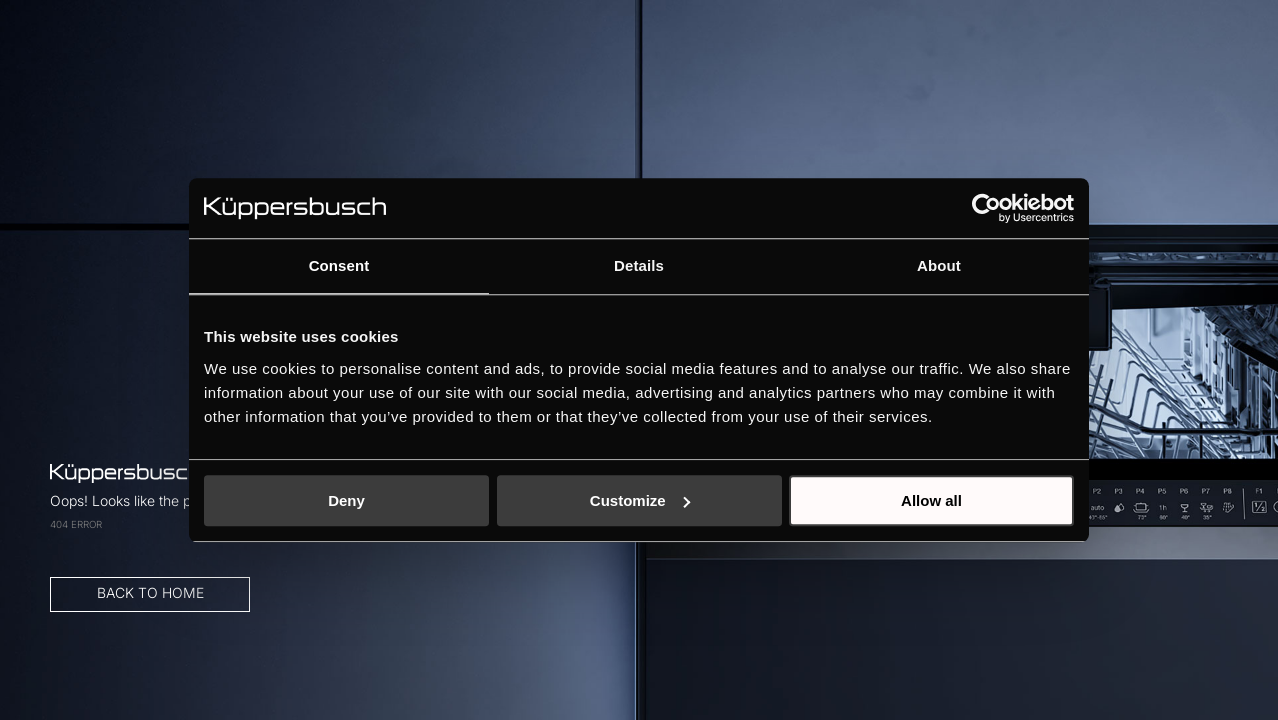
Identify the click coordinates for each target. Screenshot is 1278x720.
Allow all (931, 500)
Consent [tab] (339, 265)
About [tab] (939, 265)
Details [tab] (639, 265)
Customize (640, 500)
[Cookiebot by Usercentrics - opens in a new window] (986, 208)
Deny (346, 500)
